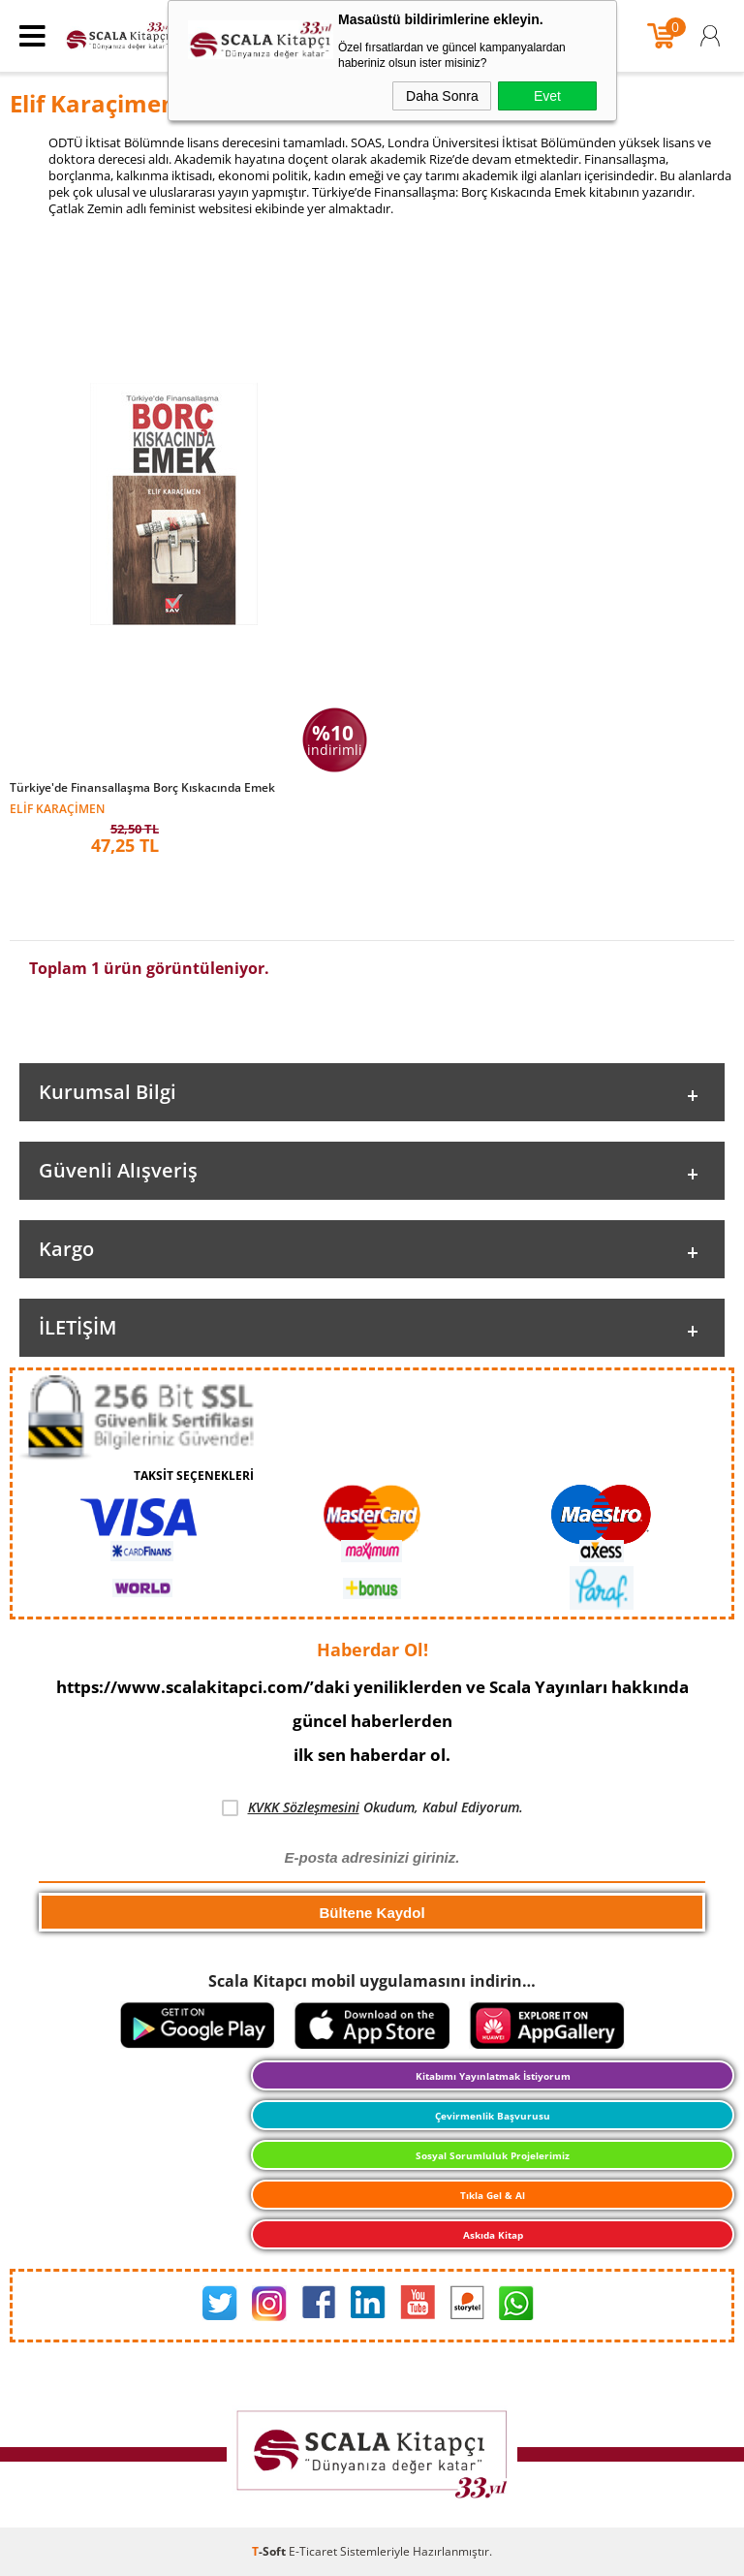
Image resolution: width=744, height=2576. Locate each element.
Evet (547, 96)
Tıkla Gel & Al (492, 2195)
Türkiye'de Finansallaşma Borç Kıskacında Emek (142, 788)
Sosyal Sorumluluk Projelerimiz (493, 2155)
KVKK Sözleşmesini (303, 1807)
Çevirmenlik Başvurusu (492, 2115)
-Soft (270, 2551)
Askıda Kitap (493, 2235)
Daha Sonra (442, 96)
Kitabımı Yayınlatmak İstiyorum (493, 2076)
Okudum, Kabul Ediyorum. (372, 1807)
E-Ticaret (313, 2551)
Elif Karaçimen (57, 808)
